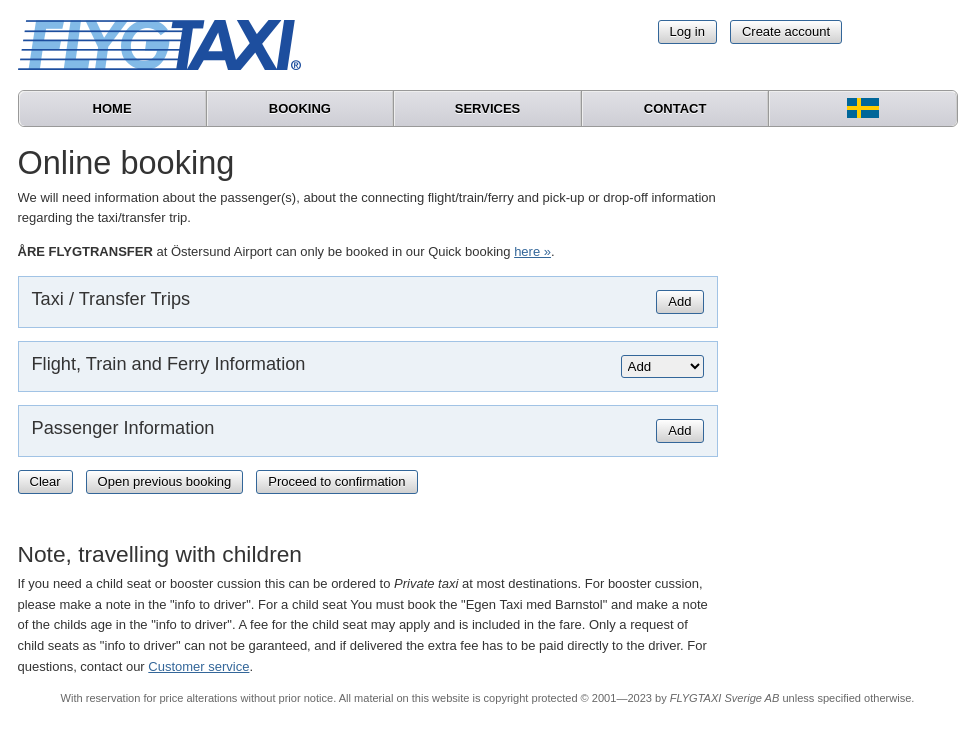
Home (112, 108)
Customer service (198, 666)
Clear (45, 481)
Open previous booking (165, 481)
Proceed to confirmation (336, 481)
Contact (675, 108)
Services (488, 108)
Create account (786, 31)
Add (679, 301)
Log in (687, 31)
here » (532, 251)
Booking (300, 108)
